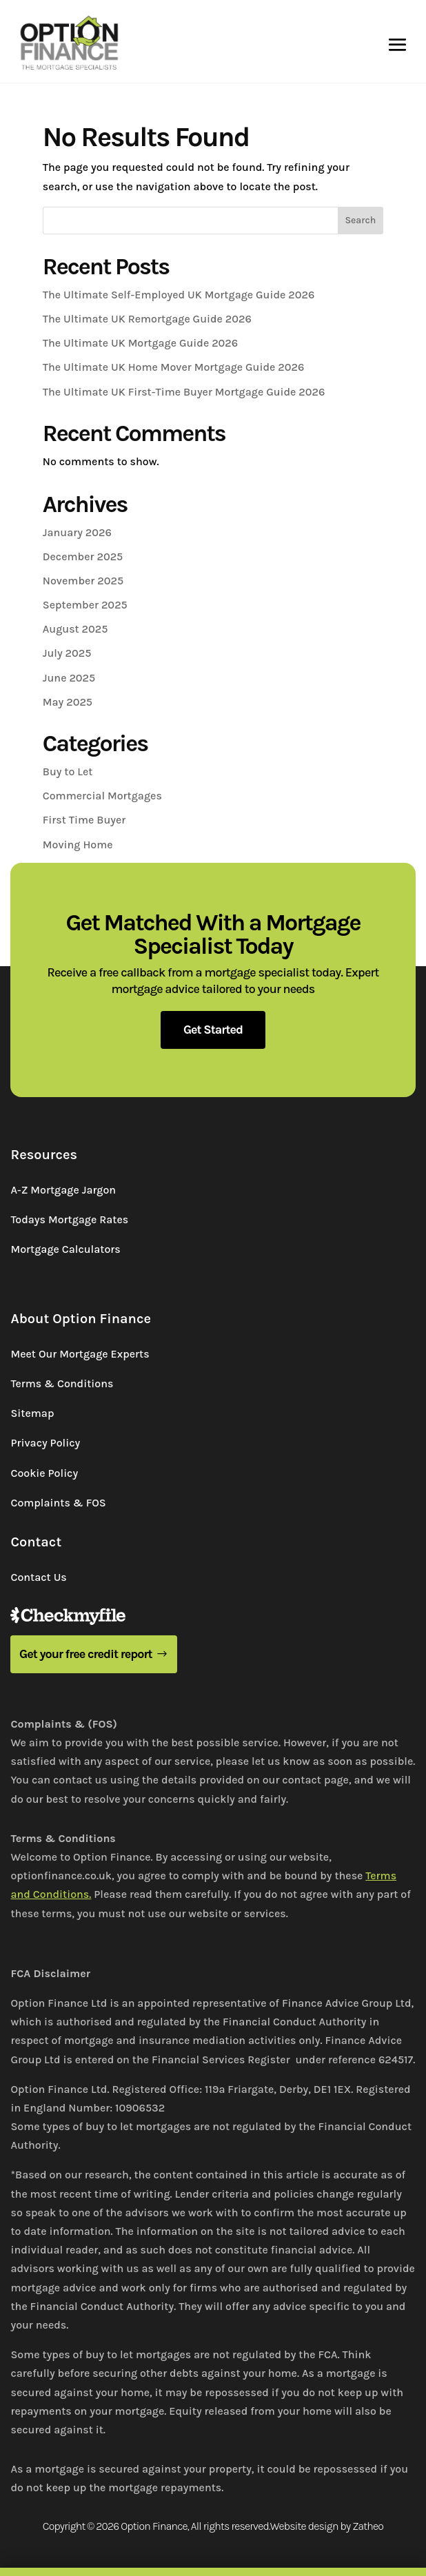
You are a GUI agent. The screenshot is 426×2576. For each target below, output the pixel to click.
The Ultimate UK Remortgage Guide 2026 (147, 318)
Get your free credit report (85, 1654)
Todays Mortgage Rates (69, 1219)
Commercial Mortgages (102, 795)
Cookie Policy (44, 1473)
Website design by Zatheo (326, 2526)
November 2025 (83, 580)
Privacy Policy (45, 1442)
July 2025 (67, 653)
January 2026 (77, 532)
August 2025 (75, 628)
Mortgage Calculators (65, 1249)
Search (360, 220)
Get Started (213, 1029)
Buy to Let (68, 771)
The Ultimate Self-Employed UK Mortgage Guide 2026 (179, 294)
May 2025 (67, 701)
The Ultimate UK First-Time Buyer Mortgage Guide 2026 (184, 391)
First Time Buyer (84, 819)
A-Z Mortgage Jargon (63, 1189)
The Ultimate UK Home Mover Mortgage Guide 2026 (174, 367)
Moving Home (78, 844)
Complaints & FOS (57, 1502)
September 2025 (85, 604)
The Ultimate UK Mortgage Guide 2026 (140, 342)
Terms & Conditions (61, 1383)
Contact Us (38, 1577)
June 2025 (69, 677)
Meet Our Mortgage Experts (79, 1353)
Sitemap (32, 1413)
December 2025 (83, 556)
